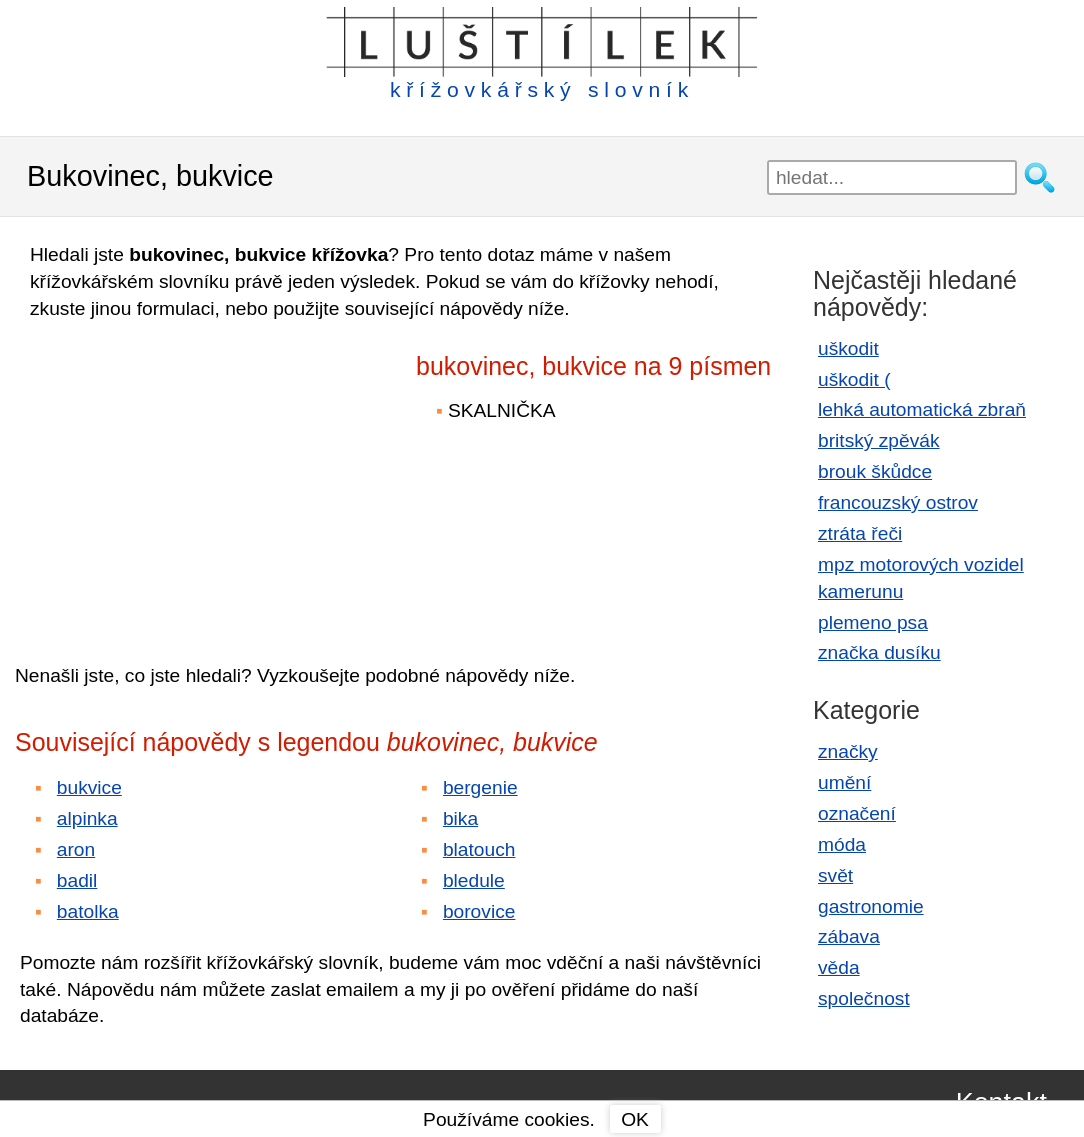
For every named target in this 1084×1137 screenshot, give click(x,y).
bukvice (89, 787)
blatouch (479, 849)
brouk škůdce (875, 471)
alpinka (87, 818)
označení (857, 813)
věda (839, 967)
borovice (479, 911)
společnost (864, 998)
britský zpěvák (879, 440)
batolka (88, 911)
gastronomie (871, 906)
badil (77, 880)
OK (635, 1119)
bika (460, 818)
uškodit (848, 348)
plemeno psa (873, 622)
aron (76, 849)
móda (842, 844)
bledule (474, 880)
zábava (849, 936)
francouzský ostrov (898, 502)
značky (848, 751)
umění (844, 782)
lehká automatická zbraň (922, 409)
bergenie (480, 787)
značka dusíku (879, 652)
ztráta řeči (860, 533)
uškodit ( (854, 379)
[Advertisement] (190, 478)
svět (835, 875)
